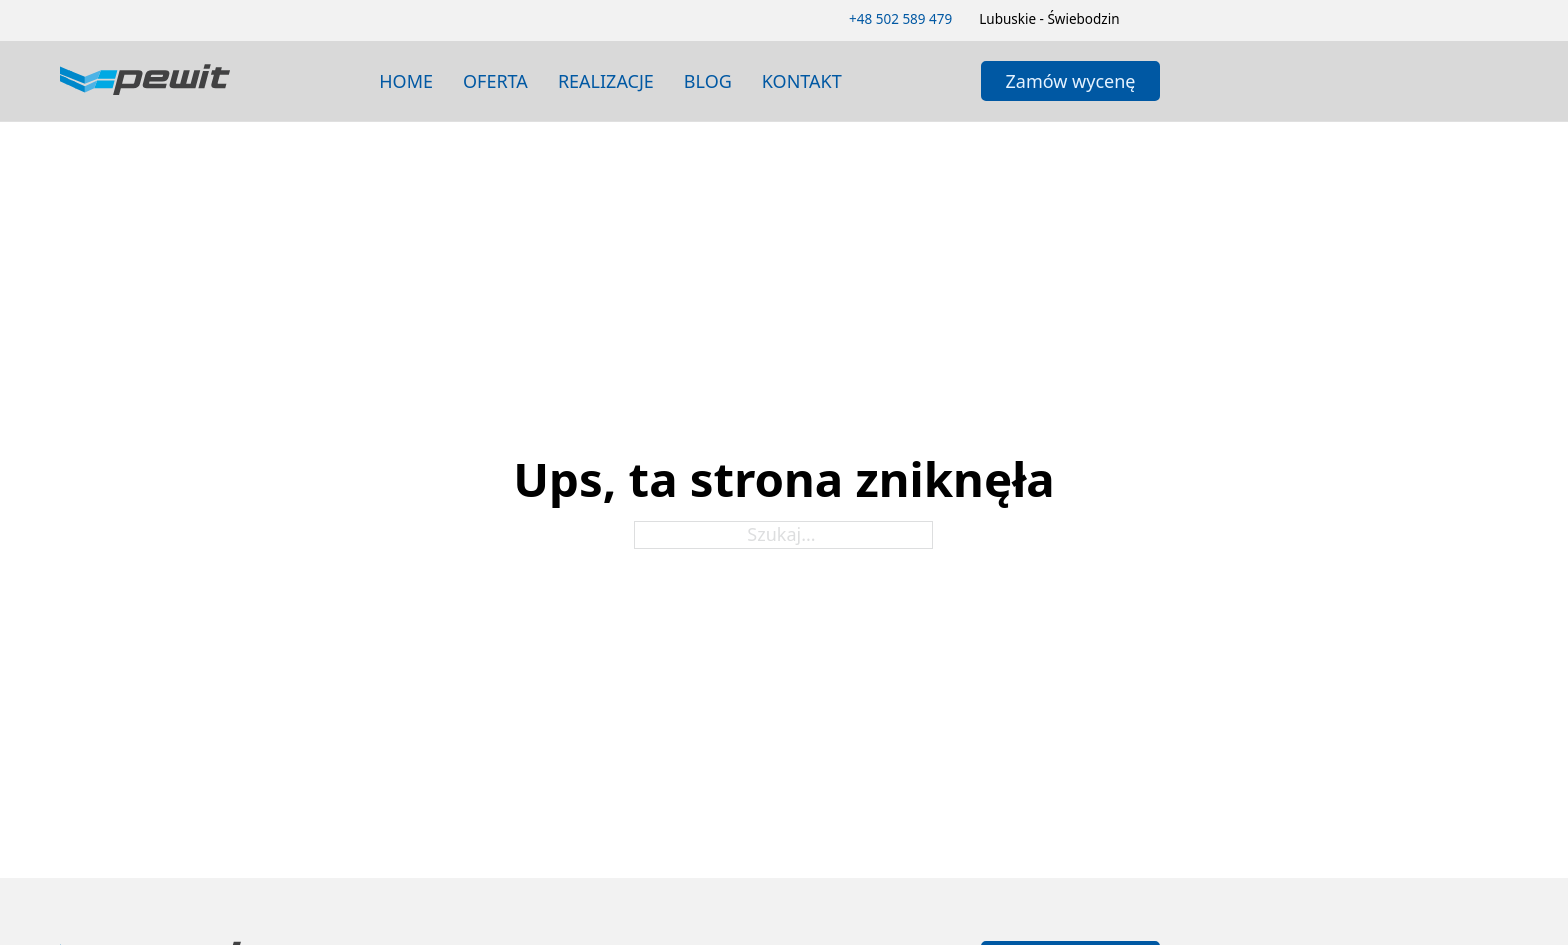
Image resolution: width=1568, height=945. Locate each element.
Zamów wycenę (1071, 81)
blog (708, 81)
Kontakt (802, 81)
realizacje (606, 81)
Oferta (495, 81)
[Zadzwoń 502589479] (900, 19)
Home (406, 81)
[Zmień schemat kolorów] (1154, 20)
